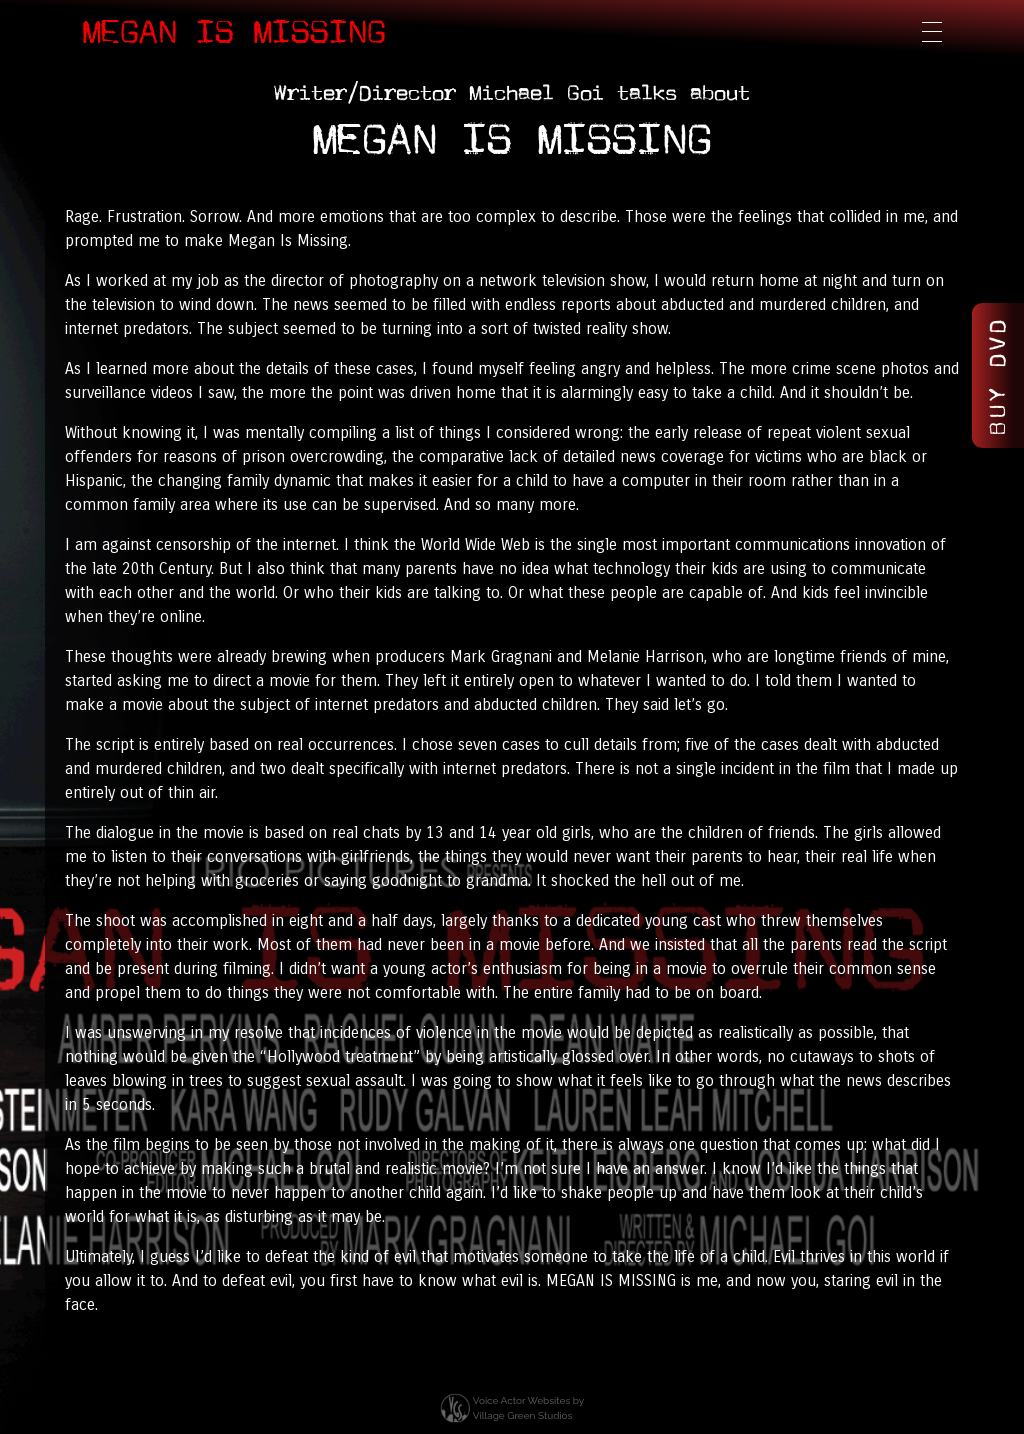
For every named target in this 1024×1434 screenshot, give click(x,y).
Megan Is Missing (234, 32)
